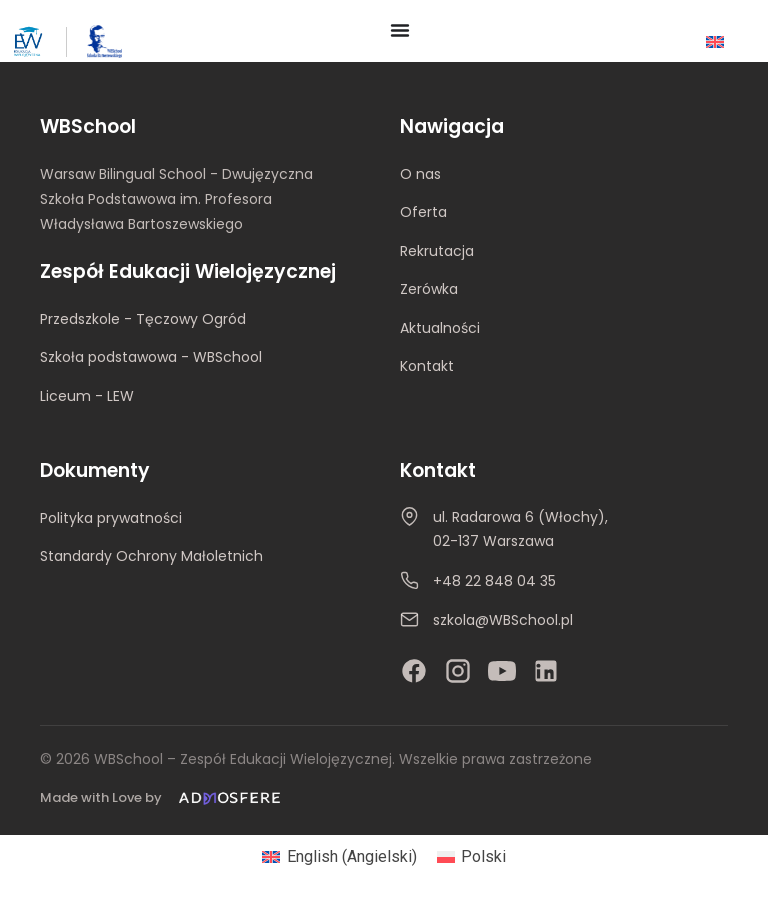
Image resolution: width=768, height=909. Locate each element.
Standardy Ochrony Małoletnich (151, 556)
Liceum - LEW (87, 396)
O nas (420, 174)
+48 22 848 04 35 (494, 581)
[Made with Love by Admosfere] (164, 798)
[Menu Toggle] (400, 30)
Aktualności (440, 328)
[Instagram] (458, 671)
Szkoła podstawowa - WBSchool (151, 357)
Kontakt (427, 366)
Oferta (423, 212)
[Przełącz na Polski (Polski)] (471, 857)
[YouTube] (502, 671)
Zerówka (429, 289)
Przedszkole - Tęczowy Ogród (143, 319)
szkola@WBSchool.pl (503, 620)
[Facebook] (414, 671)
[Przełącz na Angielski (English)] (339, 857)
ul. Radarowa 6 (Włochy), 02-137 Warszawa (520, 529)
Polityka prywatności (111, 518)
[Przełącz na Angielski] (715, 41)
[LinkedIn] (546, 671)
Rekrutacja (437, 251)
